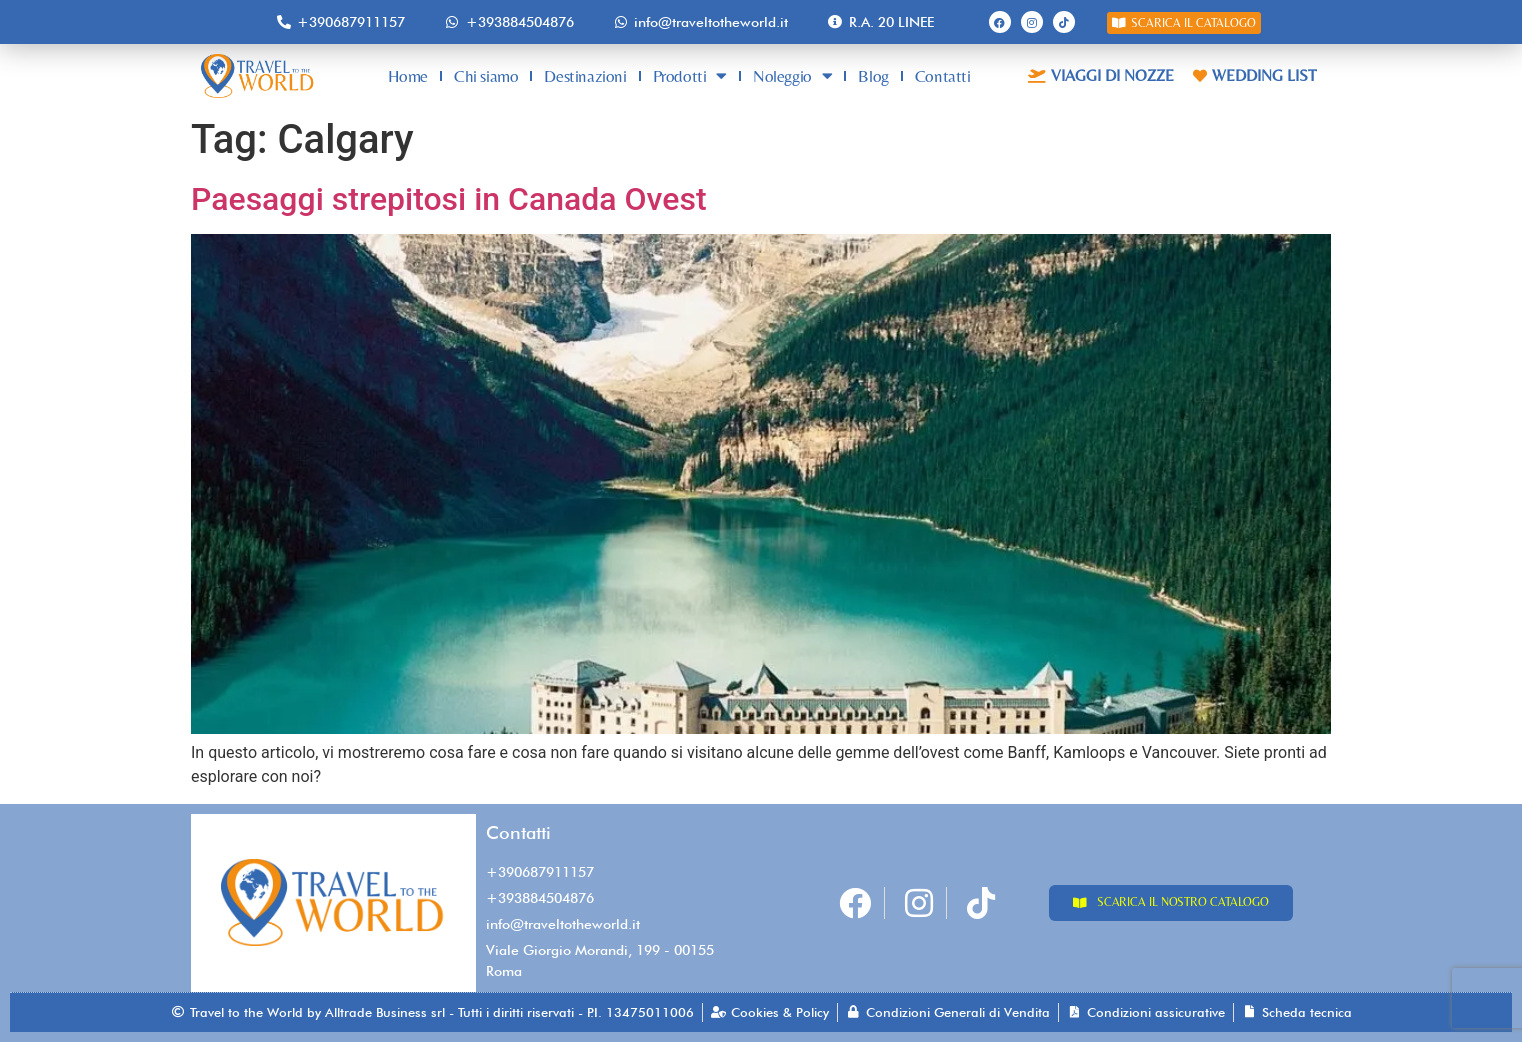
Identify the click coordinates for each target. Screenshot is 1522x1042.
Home (408, 76)
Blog (873, 76)
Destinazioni (585, 76)
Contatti (943, 76)
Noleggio (792, 76)
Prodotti (690, 76)
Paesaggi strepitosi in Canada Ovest (453, 199)
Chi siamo (486, 76)
